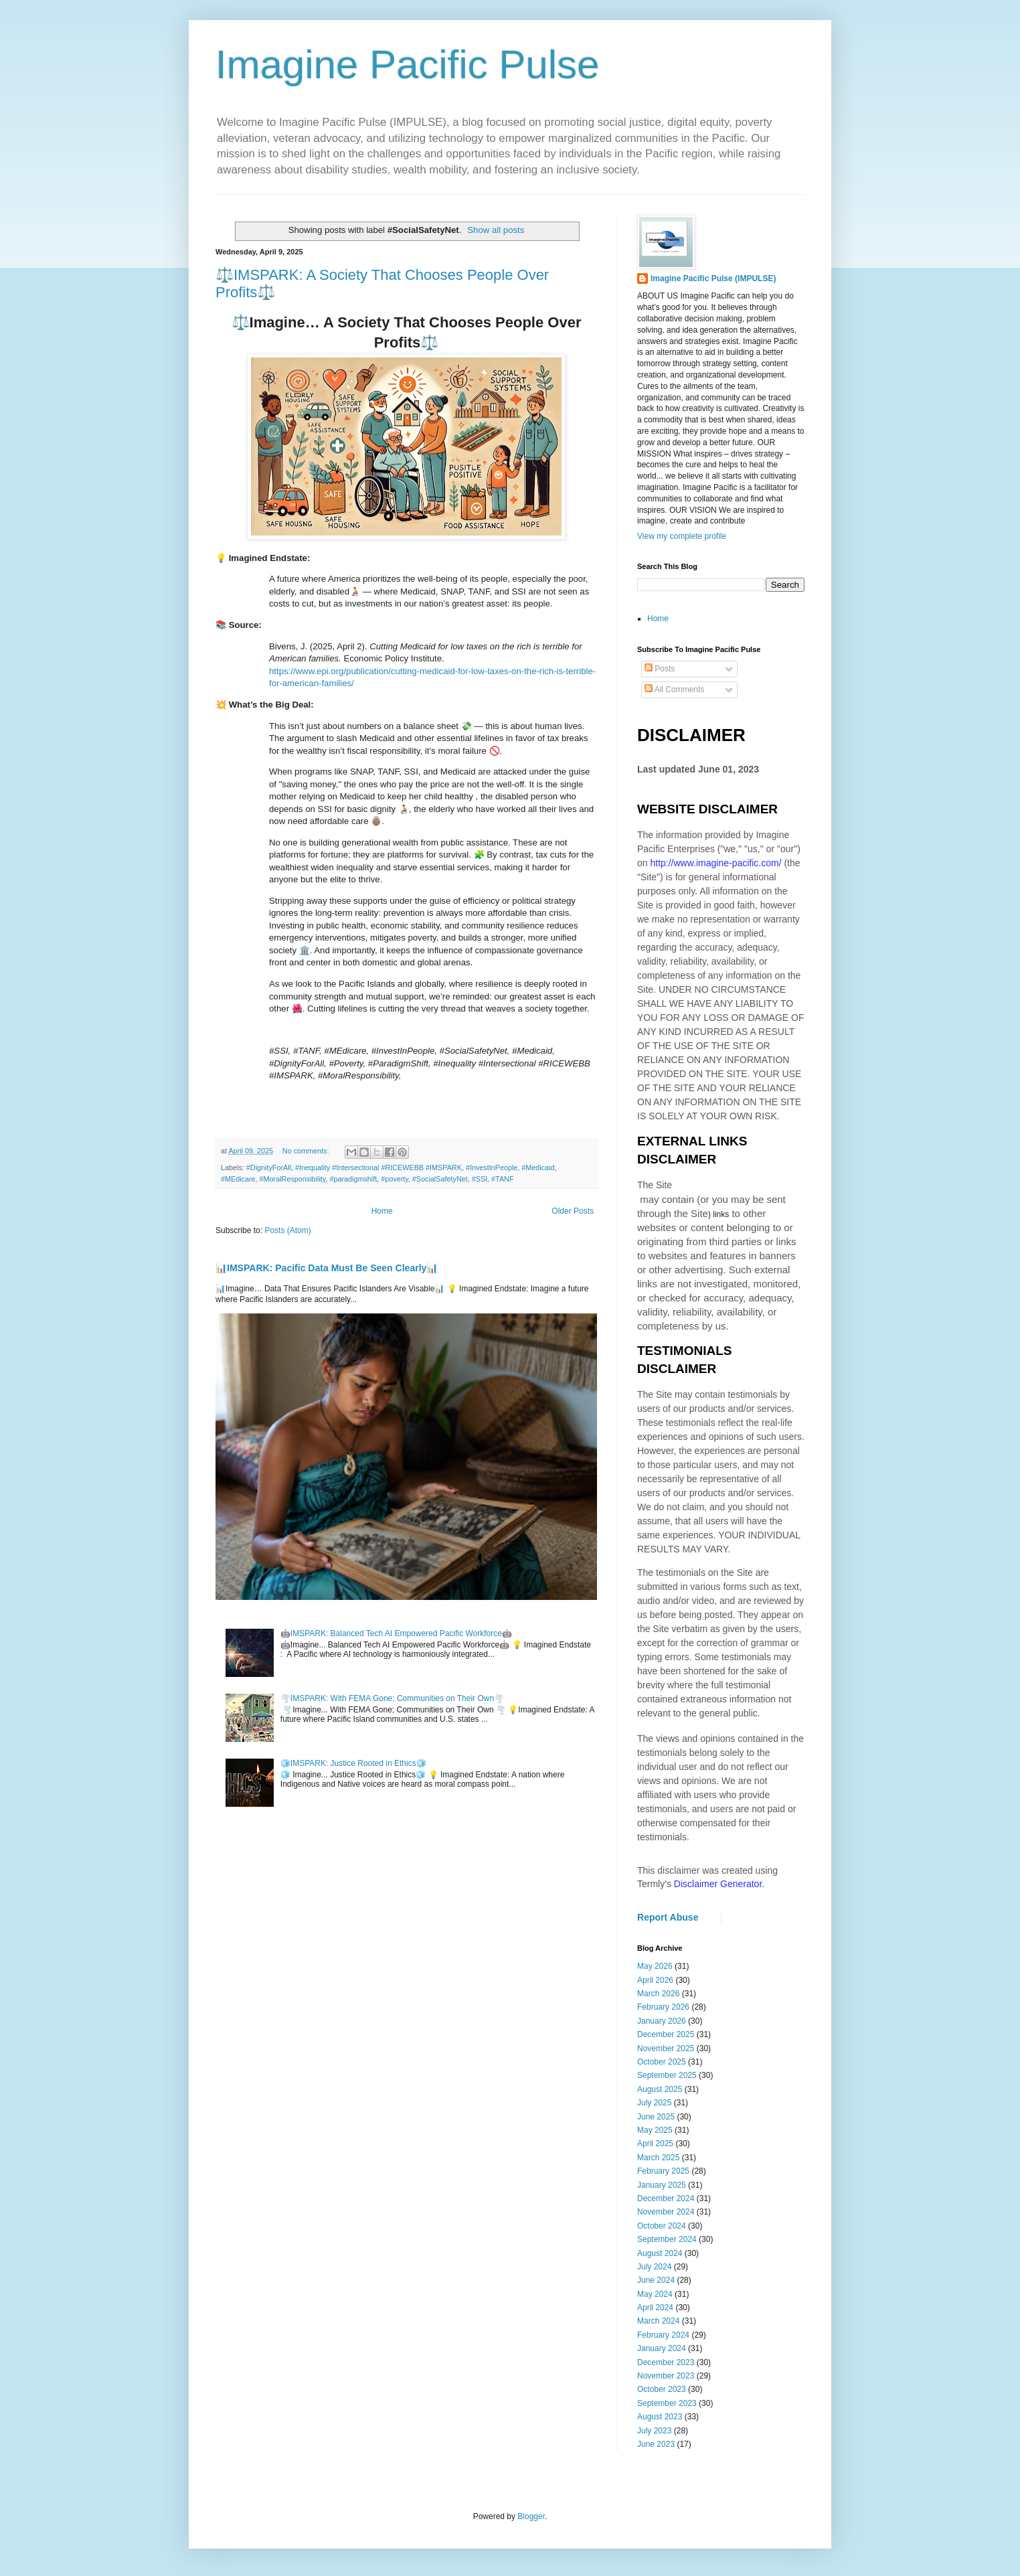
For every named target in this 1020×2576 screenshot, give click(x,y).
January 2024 (661, 2348)
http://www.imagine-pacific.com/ (715, 863)
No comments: (306, 1151)
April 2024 (655, 2307)
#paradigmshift (353, 1179)
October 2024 (661, 2226)
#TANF (502, 1179)
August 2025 (659, 2089)
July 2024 (654, 2266)
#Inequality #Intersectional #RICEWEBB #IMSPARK (378, 1167)
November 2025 (665, 2048)
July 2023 (654, 2430)
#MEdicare (238, 1179)
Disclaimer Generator (718, 1883)
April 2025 (655, 2143)
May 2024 (655, 2294)
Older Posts (572, 1211)
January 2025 (661, 2185)
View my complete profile (681, 536)
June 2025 (656, 2116)
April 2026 (655, 1980)
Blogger (531, 2516)
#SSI (479, 1179)
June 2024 (656, 2280)
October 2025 (661, 2062)
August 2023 (659, 2416)
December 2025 (665, 2034)
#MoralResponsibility (293, 1179)
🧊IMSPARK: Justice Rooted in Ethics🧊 (353, 1763)
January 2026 (661, 2021)
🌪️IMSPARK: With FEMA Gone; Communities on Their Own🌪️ (392, 1698)
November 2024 (665, 2212)
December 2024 (665, 2198)
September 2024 (667, 2239)
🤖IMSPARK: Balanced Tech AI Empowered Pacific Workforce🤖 (396, 1633)
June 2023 (656, 2444)
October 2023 (661, 2389)
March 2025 (658, 2157)
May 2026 (655, 1966)
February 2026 (663, 2007)
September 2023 (667, 2403)
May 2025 (655, 2130)
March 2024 (658, 2321)
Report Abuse (667, 1917)
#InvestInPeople (491, 1167)
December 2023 (665, 2362)
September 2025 (667, 2075)
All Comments (674, 689)
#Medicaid (537, 1167)
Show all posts (495, 230)
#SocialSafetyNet (440, 1179)
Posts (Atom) (287, 1230)
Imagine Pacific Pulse (408, 64)
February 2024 (663, 2335)
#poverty (394, 1179)
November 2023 (665, 2376)
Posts (660, 668)
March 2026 (658, 1993)
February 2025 (663, 2171)
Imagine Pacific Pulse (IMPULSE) (713, 278)
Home (382, 1211)
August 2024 (659, 2253)
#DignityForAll (268, 1167)
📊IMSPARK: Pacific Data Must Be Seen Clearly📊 (327, 1268)
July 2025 (654, 2102)
